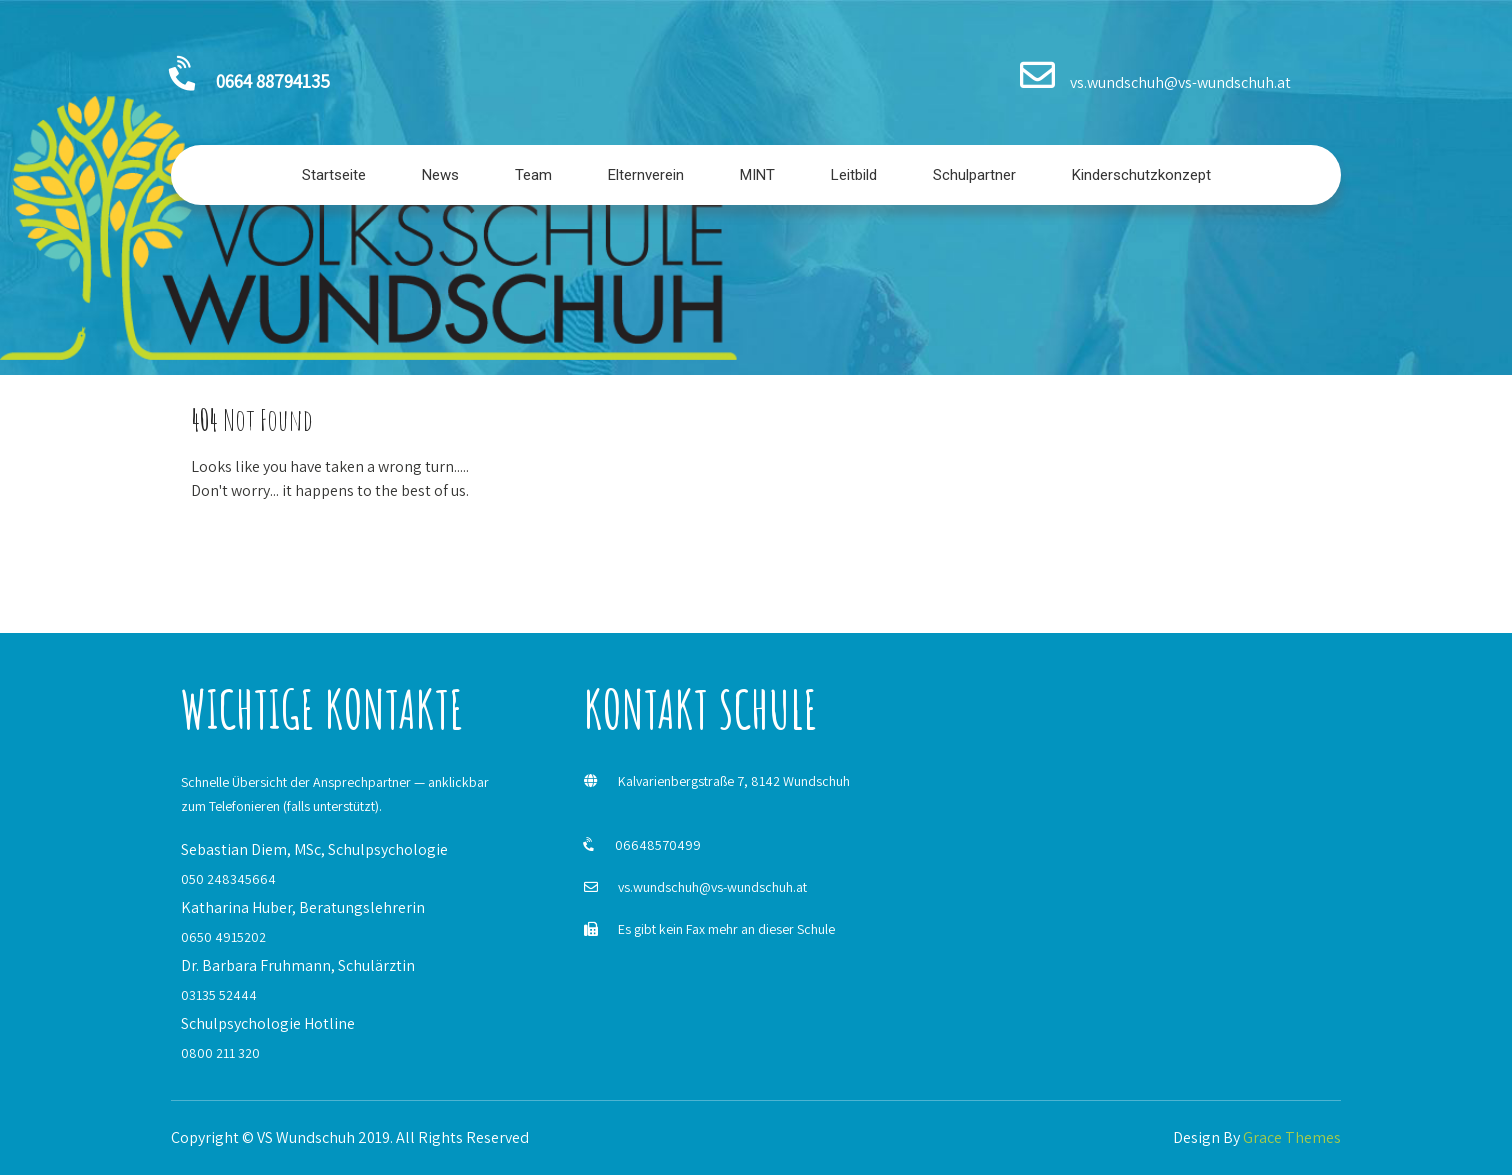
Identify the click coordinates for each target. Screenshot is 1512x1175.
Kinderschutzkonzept (1141, 175)
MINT (757, 175)
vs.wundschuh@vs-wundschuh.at (712, 887)
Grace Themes (1292, 1137)
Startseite (334, 175)
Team (533, 175)
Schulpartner (974, 175)
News (440, 175)
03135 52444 (219, 995)
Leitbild (854, 175)
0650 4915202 (223, 937)
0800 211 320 (220, 1053)
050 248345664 (228, 879)
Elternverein (646, 175)
